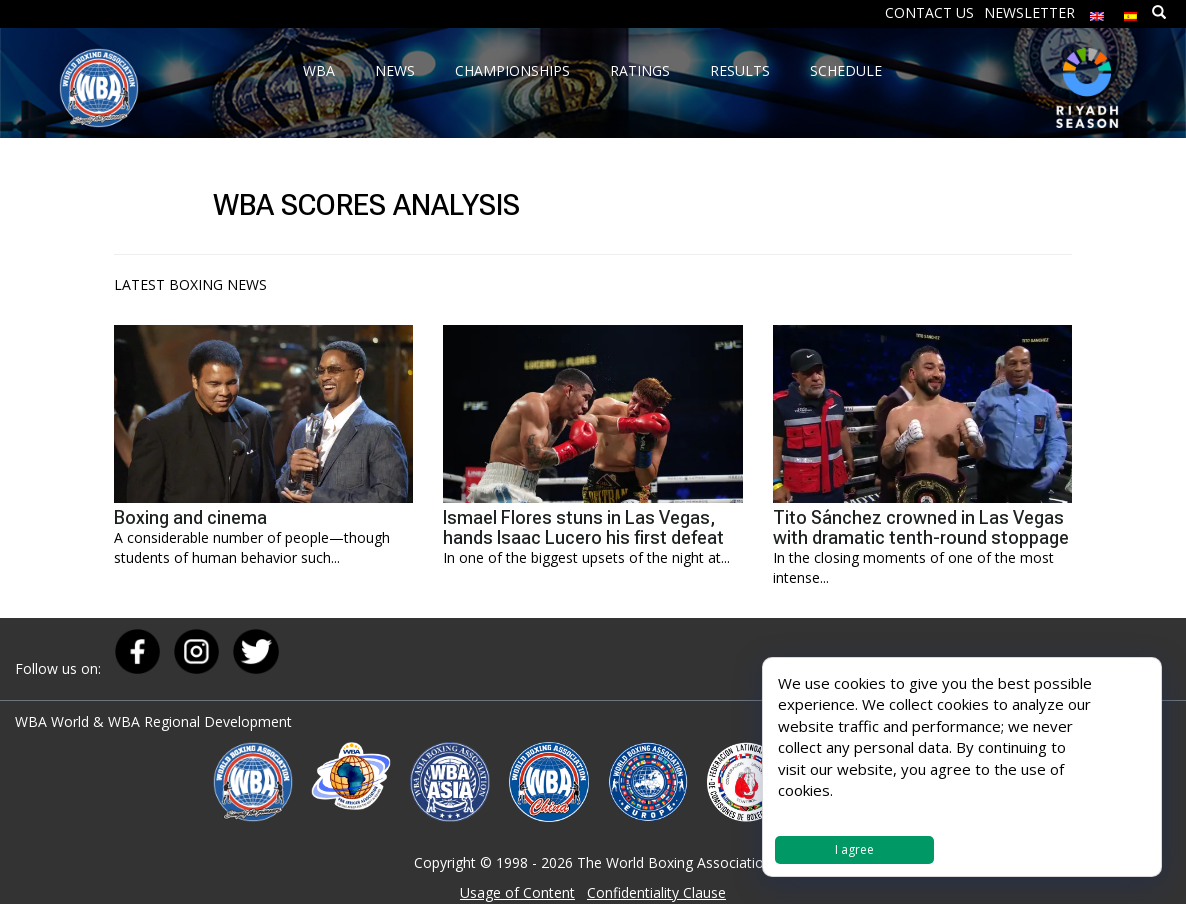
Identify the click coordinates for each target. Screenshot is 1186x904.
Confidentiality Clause (656, 892)
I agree (854, 849)
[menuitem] (1097, 11)
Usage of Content (517, 892)
